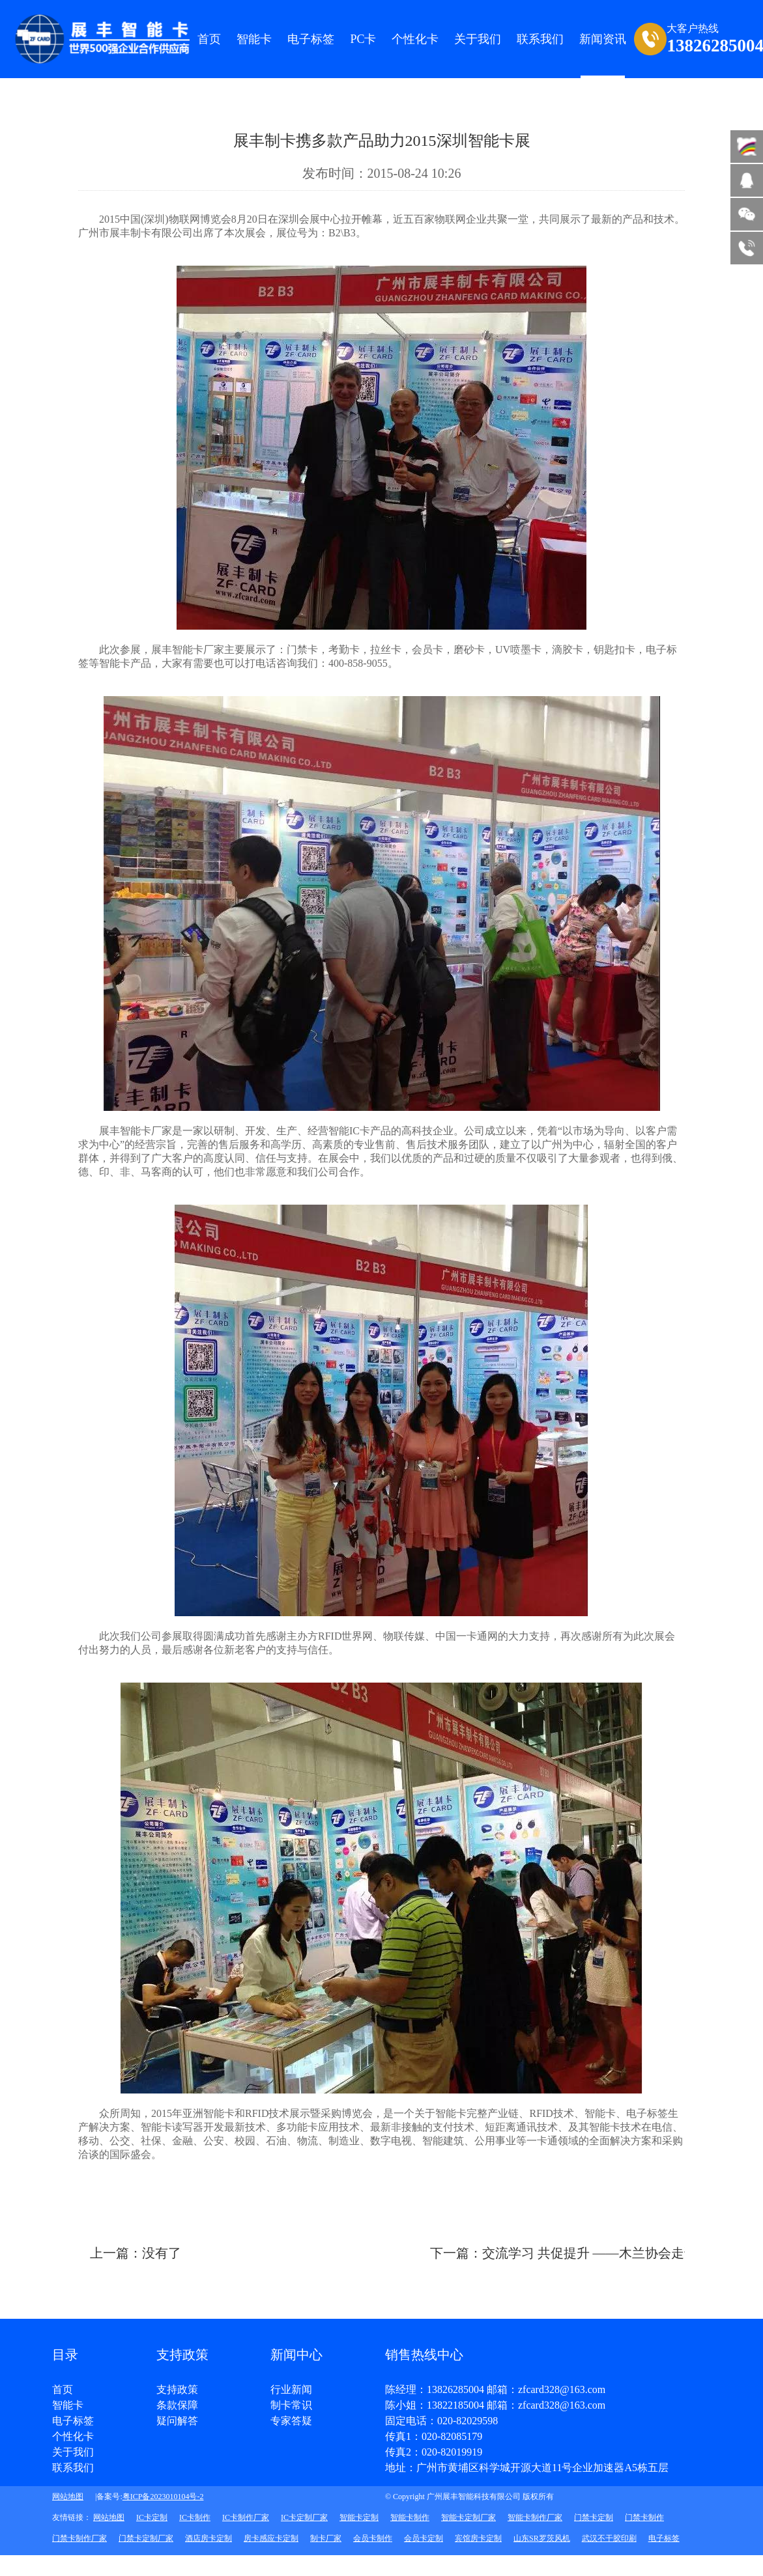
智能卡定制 (359, 2517)
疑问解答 (177, 2421)
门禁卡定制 (593, 2517)
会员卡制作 (372, 2538)
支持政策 (177, 2390)
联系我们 (73, 2468)
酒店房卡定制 (208, 2538)
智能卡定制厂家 (468, 2517)
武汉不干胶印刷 (609, 2538)
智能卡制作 (409, 2517)
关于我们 (73, 2452)
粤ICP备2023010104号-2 (163, 2496)
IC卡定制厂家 (304, 2517)
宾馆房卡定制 (478, 2538)
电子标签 (310, 39)
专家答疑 (291, 2421)
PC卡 (363, 39)
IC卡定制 (151, 2517)
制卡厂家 (325, 2538)
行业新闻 (291, 2390)
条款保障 (177, 2405)
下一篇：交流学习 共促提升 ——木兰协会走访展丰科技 (589, 2253)
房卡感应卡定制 (271, 2538)
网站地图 (67, 2496)
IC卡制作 (194, 2517)
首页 (209, 39)
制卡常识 (291, 2405)
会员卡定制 (423, 2538)
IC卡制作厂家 (245, 2517)
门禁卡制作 (644, 2517)
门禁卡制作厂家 (79, 2538)
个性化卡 (415, 39)
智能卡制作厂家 (535, 2517)
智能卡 (254, 39)
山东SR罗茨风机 (541, 2538)
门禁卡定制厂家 (146, 2538)
